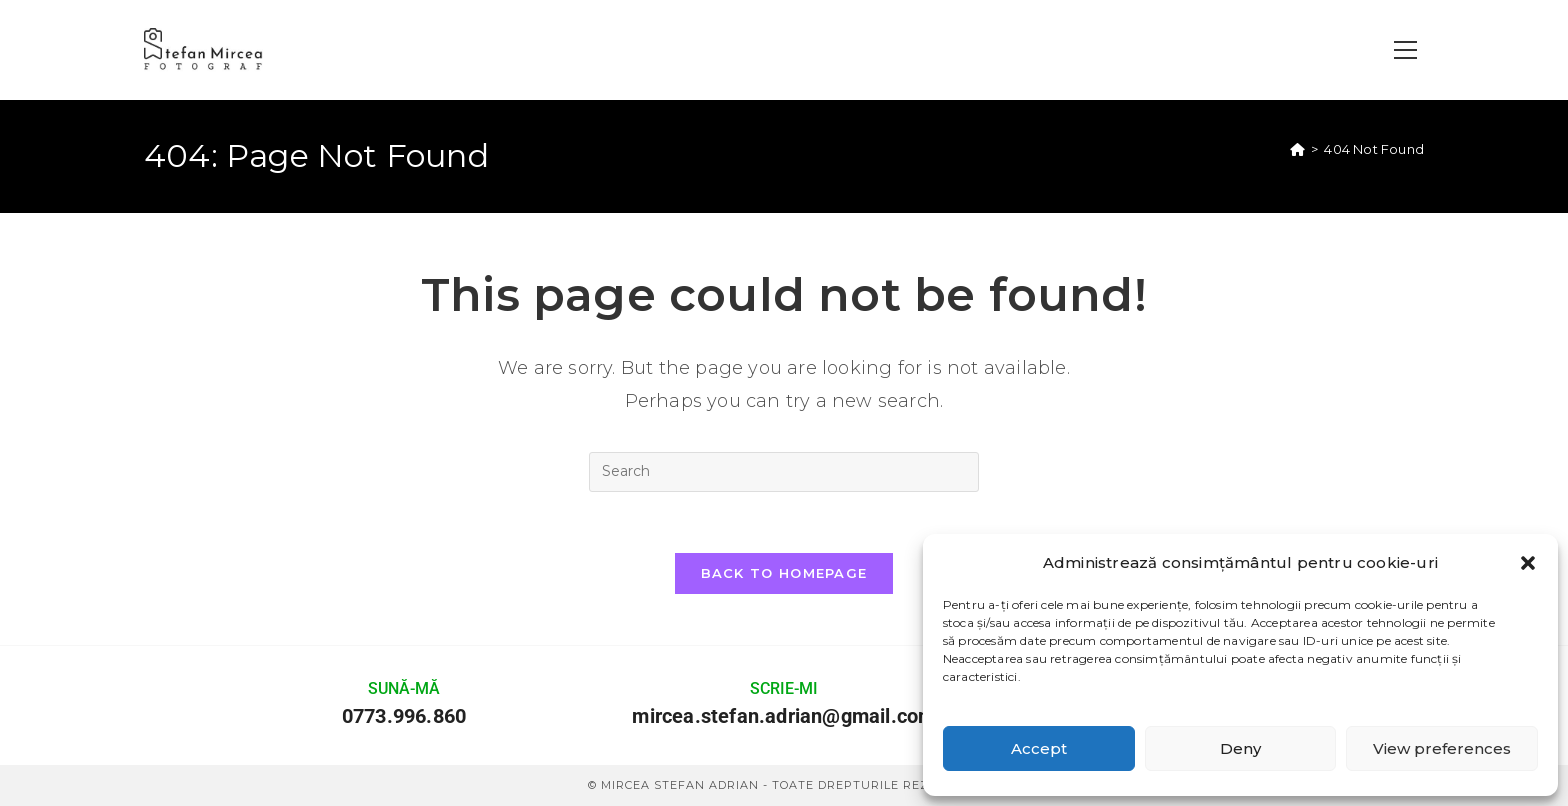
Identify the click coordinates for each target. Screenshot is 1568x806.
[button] (1528, 563)
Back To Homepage (784, 573)
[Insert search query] (784, 472)
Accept (1039, 748)
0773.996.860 (404, 716)
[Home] (1297, 149)
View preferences (1442, 748)
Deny (1240, 748)
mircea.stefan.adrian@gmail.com (783, 716)
